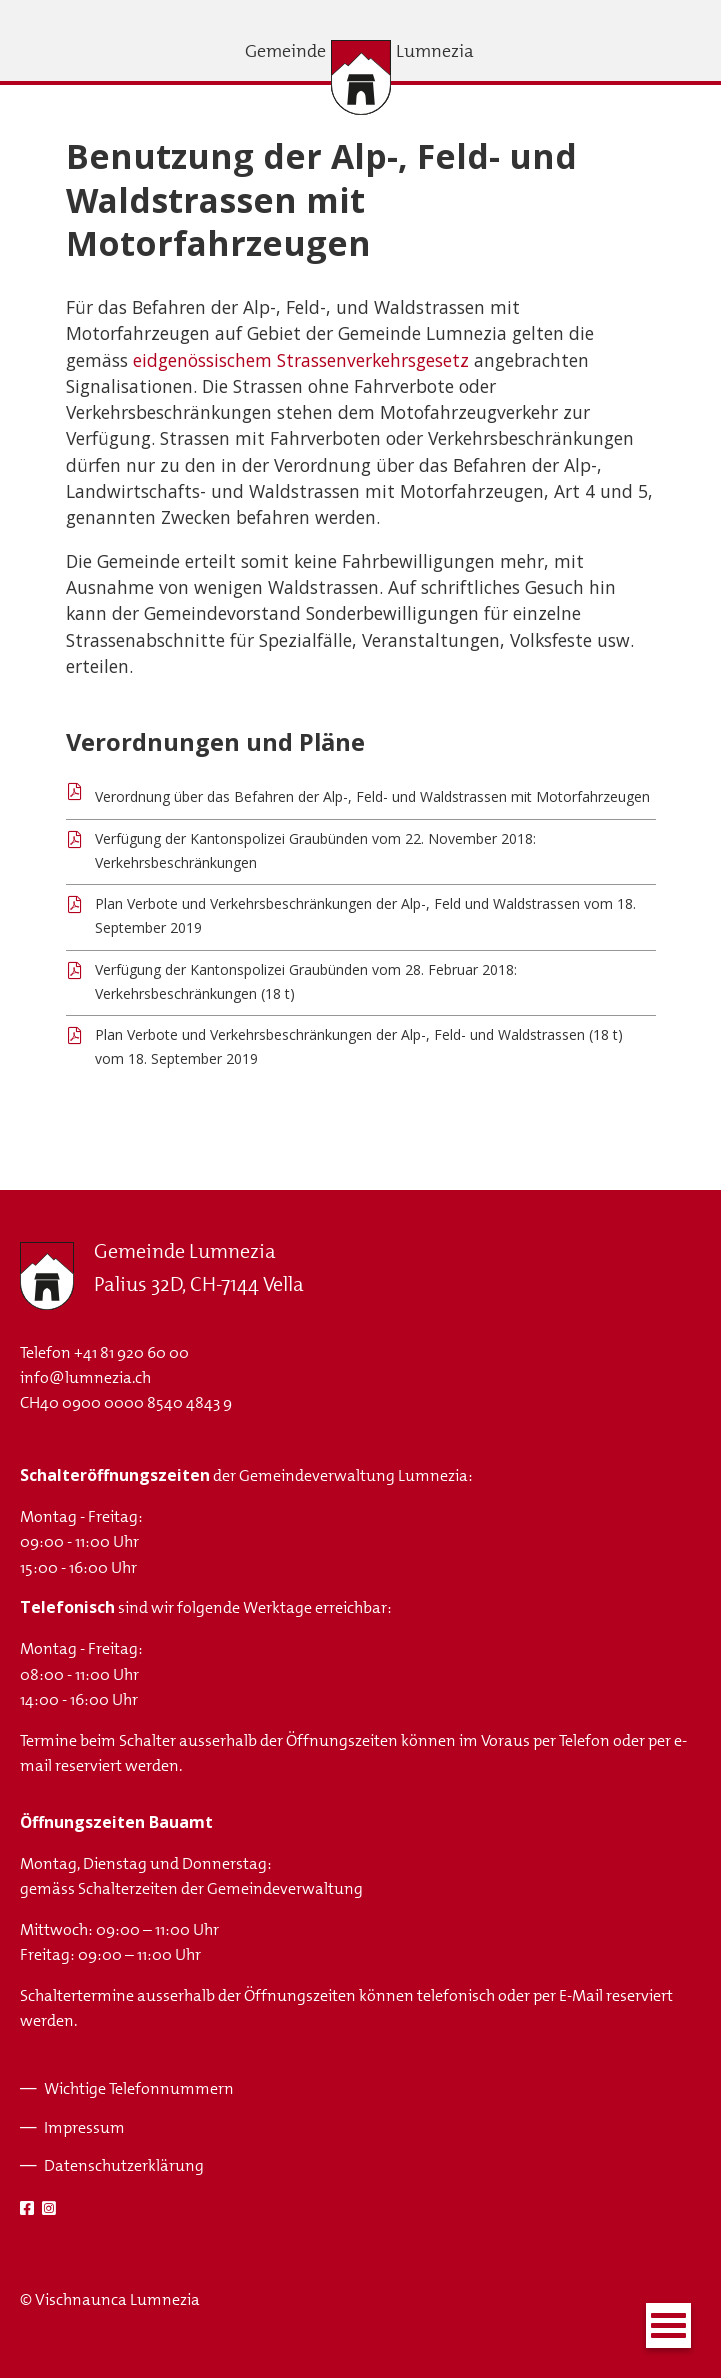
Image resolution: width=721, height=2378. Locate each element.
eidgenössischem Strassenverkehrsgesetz (301, 360)
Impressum (84, 2127)
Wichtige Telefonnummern (139, 2088)
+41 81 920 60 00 (131, 1352)
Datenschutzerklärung (124, 2165)
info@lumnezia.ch (85, 1377)
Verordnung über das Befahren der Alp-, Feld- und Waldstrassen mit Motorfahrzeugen (372, 796)
